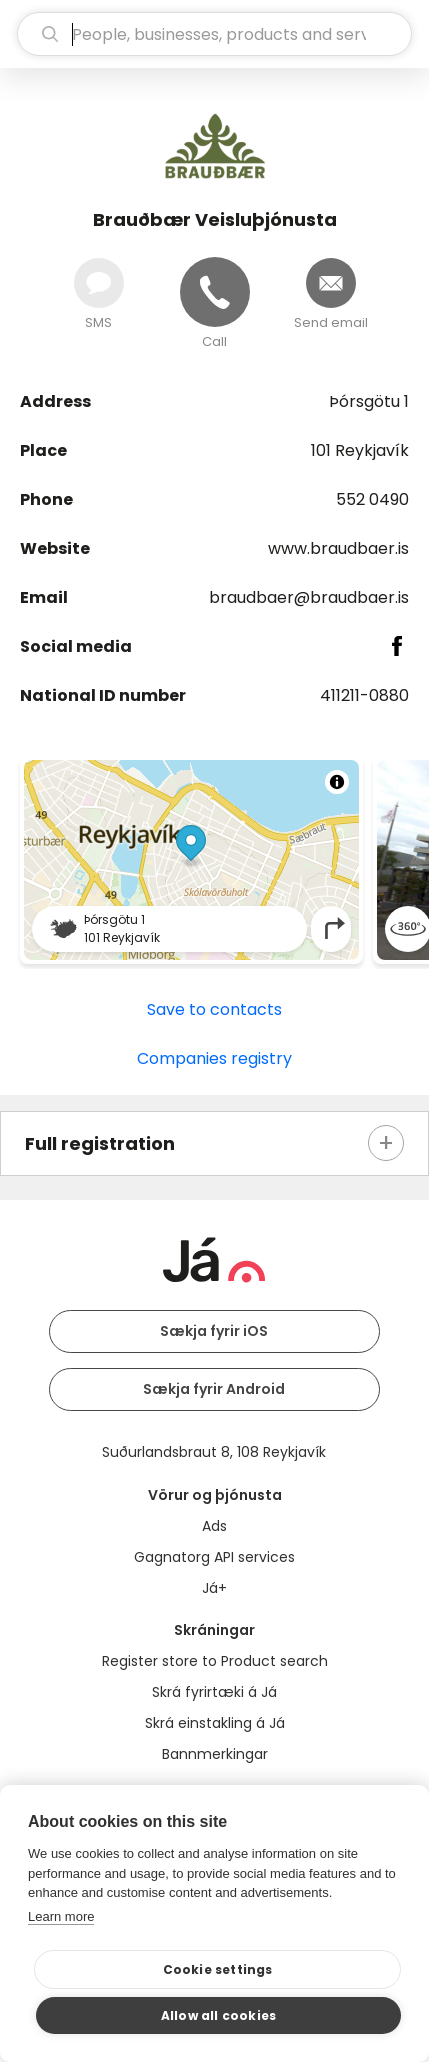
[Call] (215, 292)
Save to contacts (214, 1009)
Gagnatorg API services (214, 1557)
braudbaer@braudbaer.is (309, 597)
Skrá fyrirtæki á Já (214, 1692)
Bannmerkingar (215, 1754)
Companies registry (214, 1058)
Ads (214, 1526)
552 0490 (372, 499)
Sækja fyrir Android (214, 1389)
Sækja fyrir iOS (214, 1331)
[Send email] (331, 283)
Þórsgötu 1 (369, 401)
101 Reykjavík (360, 450)
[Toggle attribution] (337, 782)
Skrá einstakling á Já (215, 1723)
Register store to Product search (215, 1661)
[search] (214, 34)
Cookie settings (218, 1969)
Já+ (214, 1588)
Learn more (61, 1916)
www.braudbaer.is (338, 548)
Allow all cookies (218, 2015)
